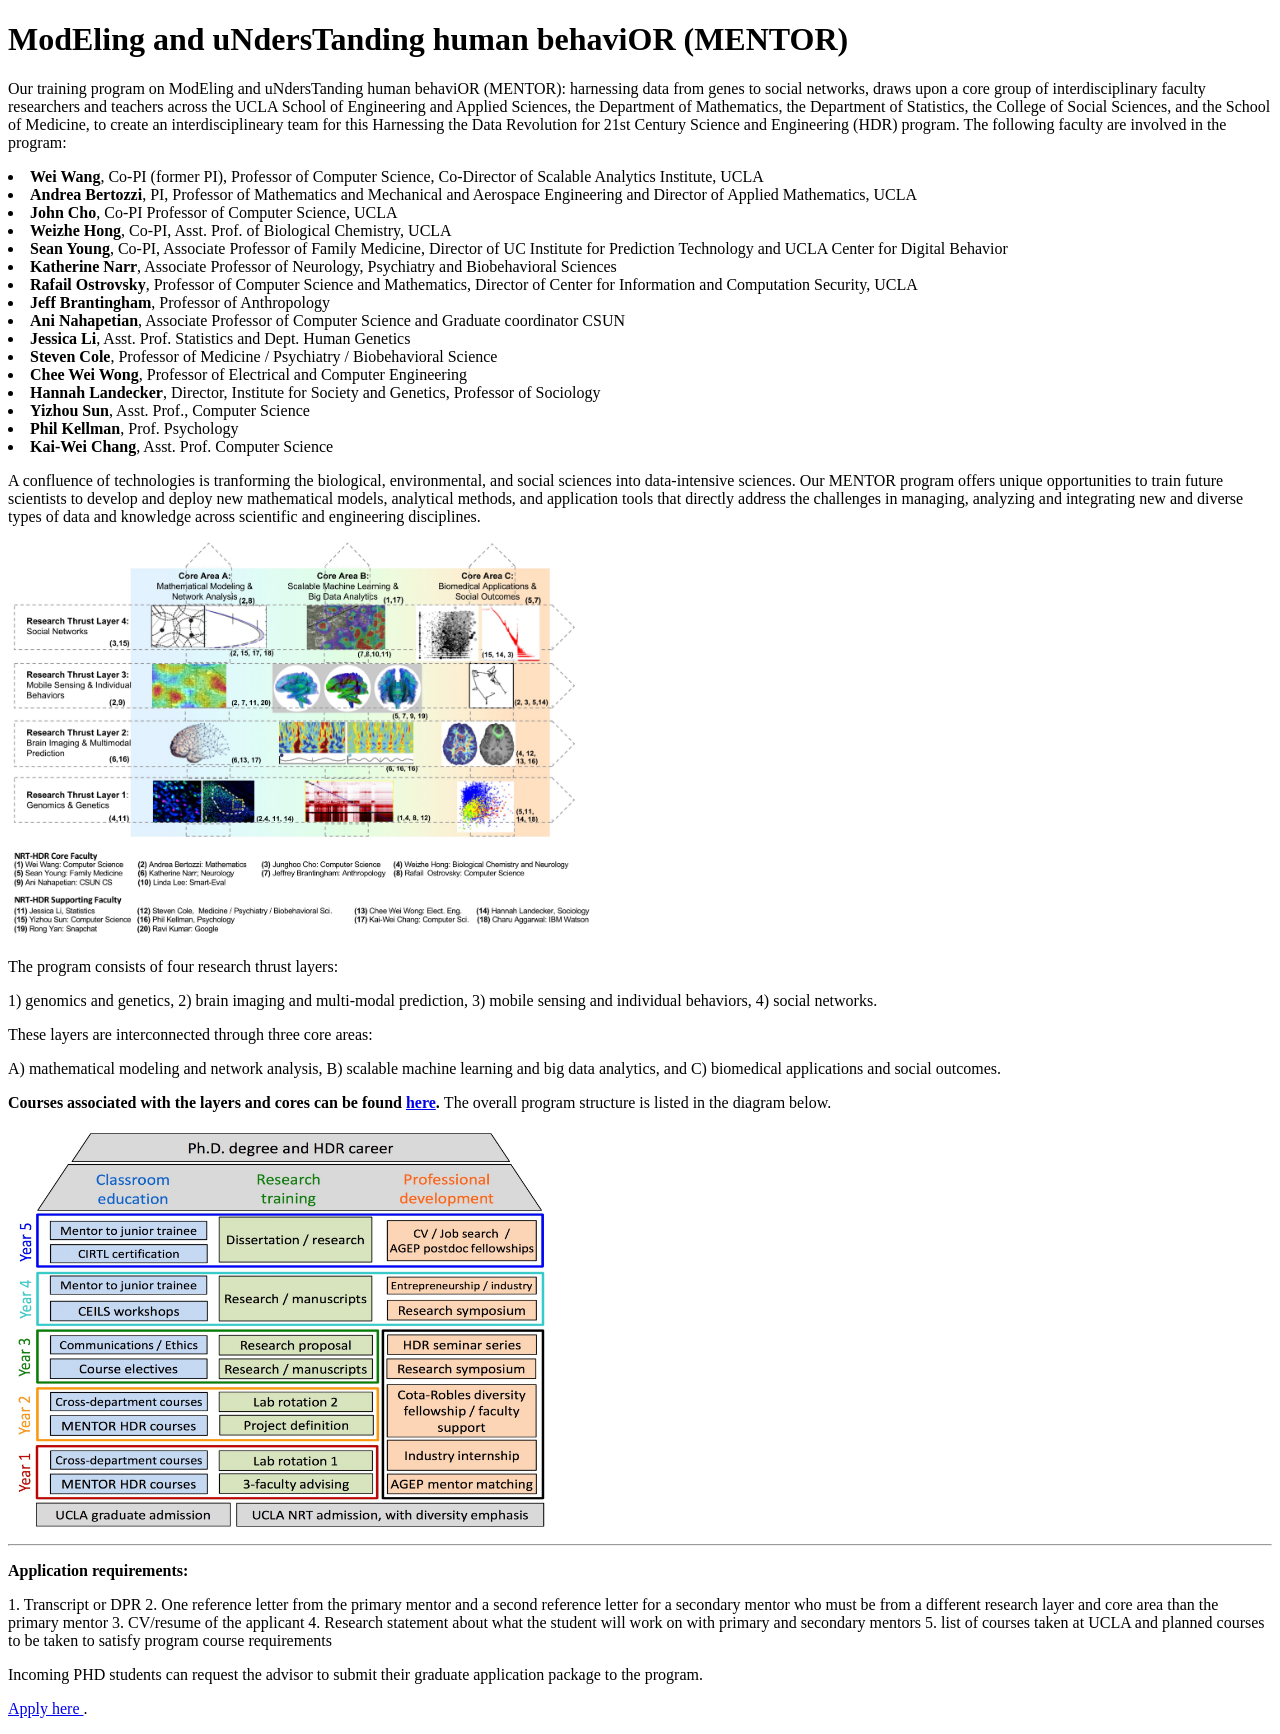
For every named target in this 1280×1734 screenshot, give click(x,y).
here (421, 1102)
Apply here (46, 1708)
